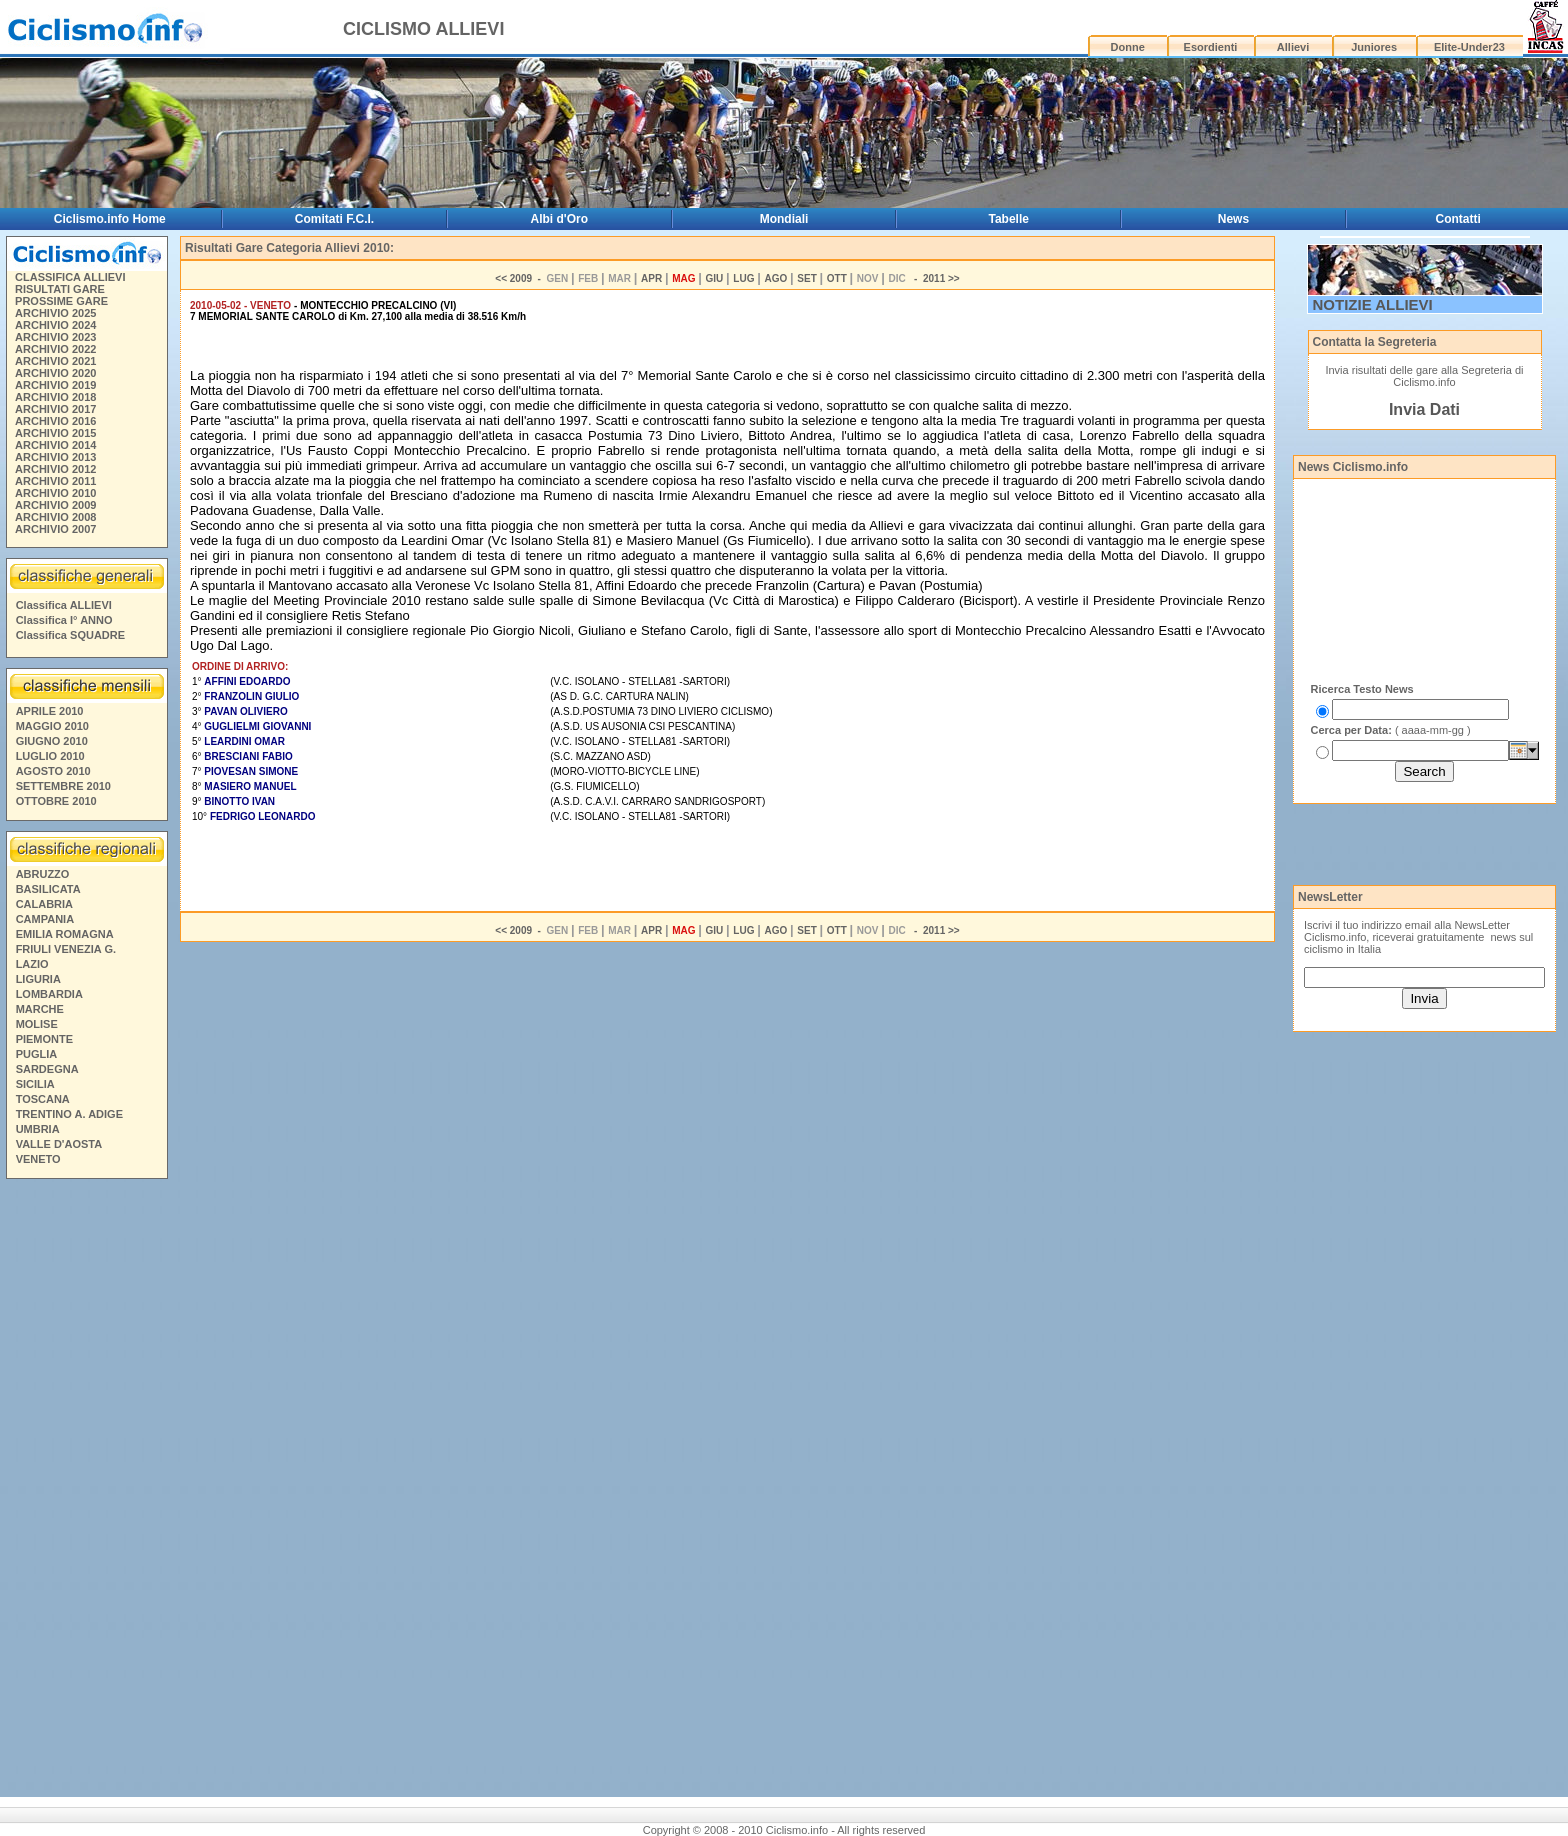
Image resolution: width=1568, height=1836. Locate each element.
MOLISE (37, 1024)
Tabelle (1009, 219)
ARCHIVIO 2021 (55, 361)
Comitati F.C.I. (334, 219)
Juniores (1374, 47)
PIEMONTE (44, 1039)
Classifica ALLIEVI (64, 605)
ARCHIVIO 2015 (55, 433)
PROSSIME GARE (61, 301)
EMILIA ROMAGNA (65, 934)
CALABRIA (44, 904)
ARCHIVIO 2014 (55, 445)
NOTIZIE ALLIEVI (1373, 304)
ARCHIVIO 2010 (55, 493)
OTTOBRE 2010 (56, 801)
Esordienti (1211, 47)
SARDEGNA (47, 1069)
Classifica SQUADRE (70, 635)
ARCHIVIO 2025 (55, 313)
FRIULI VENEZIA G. (66, 949)
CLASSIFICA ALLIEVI (70, 277)
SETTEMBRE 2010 (63, 786)
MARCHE (40, 1009)
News (1233, 219)
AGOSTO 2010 (53, 771)
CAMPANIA (45, 919)
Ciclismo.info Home (110, 219)
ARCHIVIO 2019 (55, 385)
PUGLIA (37, 1054)
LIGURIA (38, 979)
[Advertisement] (86, 1491)
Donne (1128, 47)
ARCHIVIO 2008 (55, 517)
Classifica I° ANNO (64, 620)
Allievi (1293, 47)
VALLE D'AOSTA (59, 1144)
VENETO (38, 1159)
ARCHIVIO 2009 (55, 505)
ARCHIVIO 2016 (55, 421)
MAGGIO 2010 (52, 726)
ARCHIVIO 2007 (55, 529)
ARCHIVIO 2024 (55, 325)
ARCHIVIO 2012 (55, 469)
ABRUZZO (43, 874)
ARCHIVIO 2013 (55, 457)
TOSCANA (43, 1099)
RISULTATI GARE (60, 289)
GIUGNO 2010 (52, 741)
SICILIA (35, 1084)
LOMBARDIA (49, 994)
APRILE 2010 (50, 711)
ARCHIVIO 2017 (55, 409)
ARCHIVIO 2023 (55, 337)
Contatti (1458, 219)
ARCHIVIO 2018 (55, 397)
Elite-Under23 (1469, 47)
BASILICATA (48, 889)
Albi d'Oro (560, 219)
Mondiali (784, 219)
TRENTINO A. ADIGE (69, 1114)
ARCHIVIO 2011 (55, 481)
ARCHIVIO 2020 (55, 373)
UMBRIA (38, 1129)
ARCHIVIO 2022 (55, 349)
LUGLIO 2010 (50, 756)
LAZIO (32, 964)
